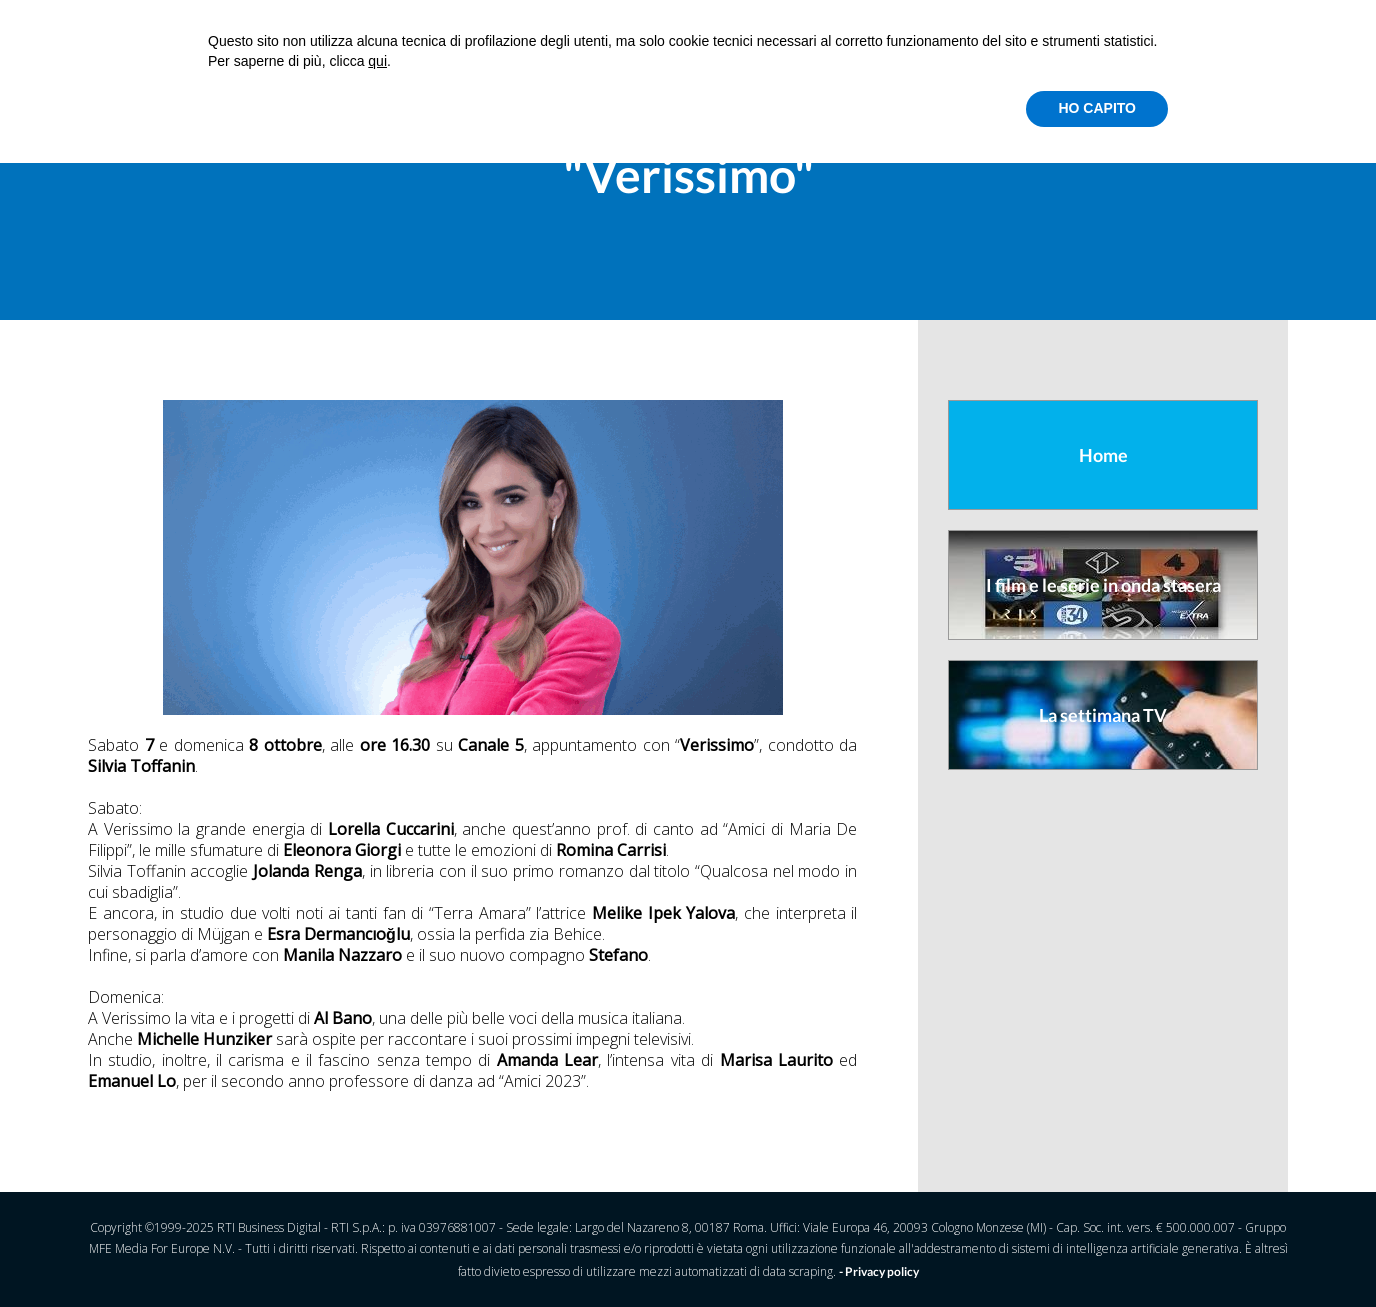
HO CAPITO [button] (1097, 108)
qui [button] (377, 61)
